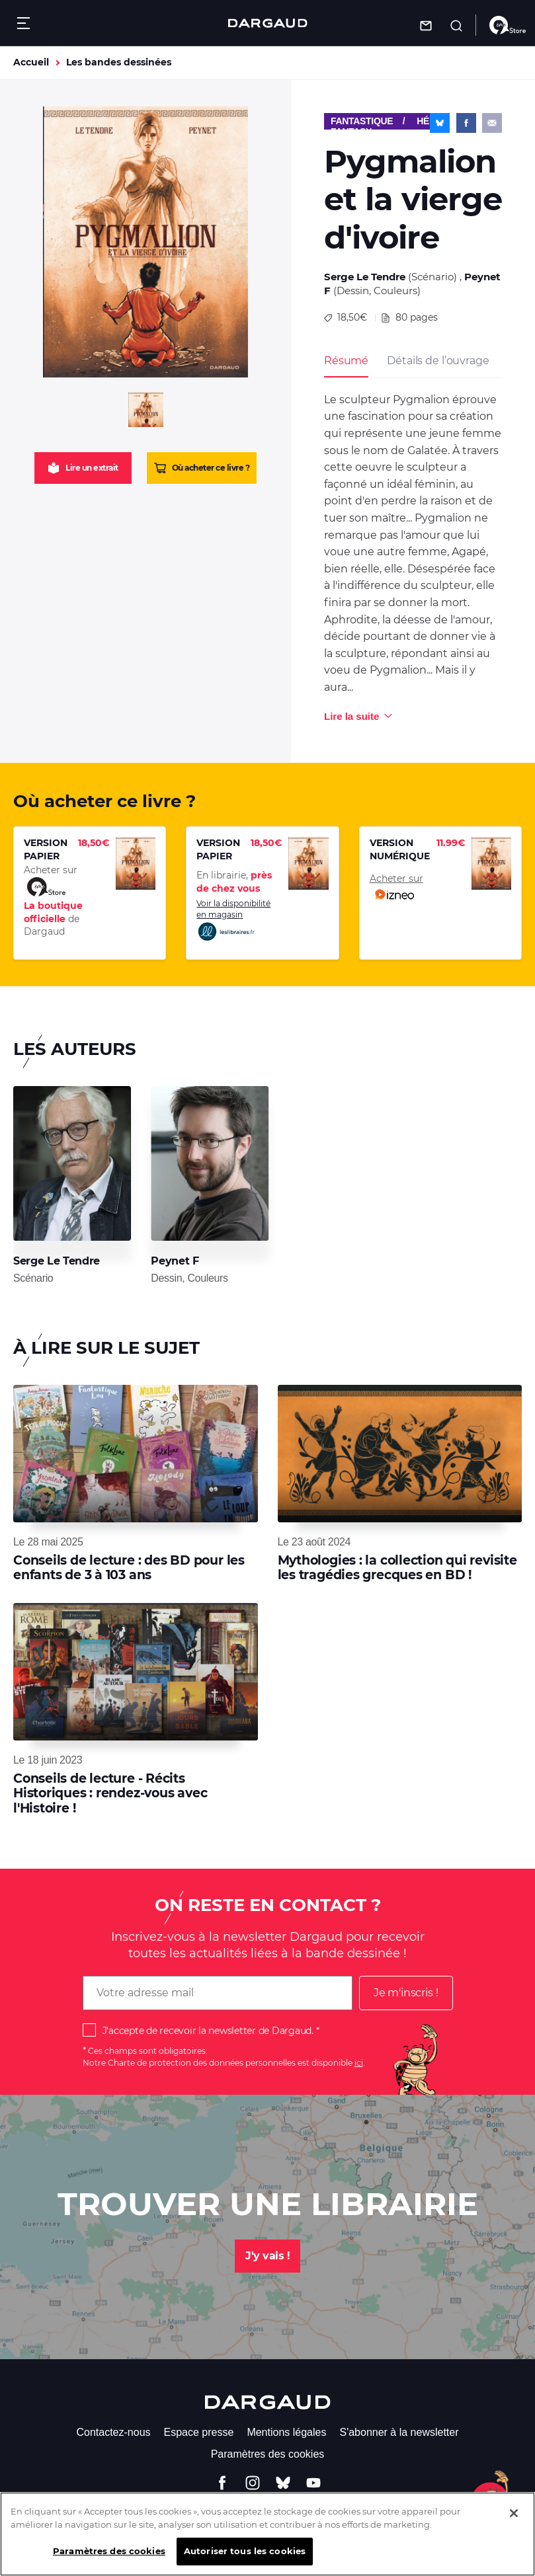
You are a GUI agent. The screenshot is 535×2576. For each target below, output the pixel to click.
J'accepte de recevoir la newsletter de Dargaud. (208, 2031)
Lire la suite (351, 716)
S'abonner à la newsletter (398, 2432)
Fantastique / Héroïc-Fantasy (392, 123)
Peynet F (174, 1261)
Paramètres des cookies (268, 2454)
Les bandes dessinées (118, 62)
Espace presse (199, 2432)
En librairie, (234, 881)
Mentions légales (286, 2432)
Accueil (31, 62)
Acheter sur (396, 888)
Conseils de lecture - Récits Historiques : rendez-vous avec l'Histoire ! (110, 1793)
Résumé (346, 360)
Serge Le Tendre (364, 276)
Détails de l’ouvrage (438, 360)
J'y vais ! (267, 2255)
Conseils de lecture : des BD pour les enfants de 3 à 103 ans (129, 1567)
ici (358, 2063)
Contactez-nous (113, 2432)
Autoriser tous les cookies (245, 2559)
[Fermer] (513, 2521)
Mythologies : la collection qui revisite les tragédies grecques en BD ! (397, 1567)
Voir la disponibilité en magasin (233, 920)
